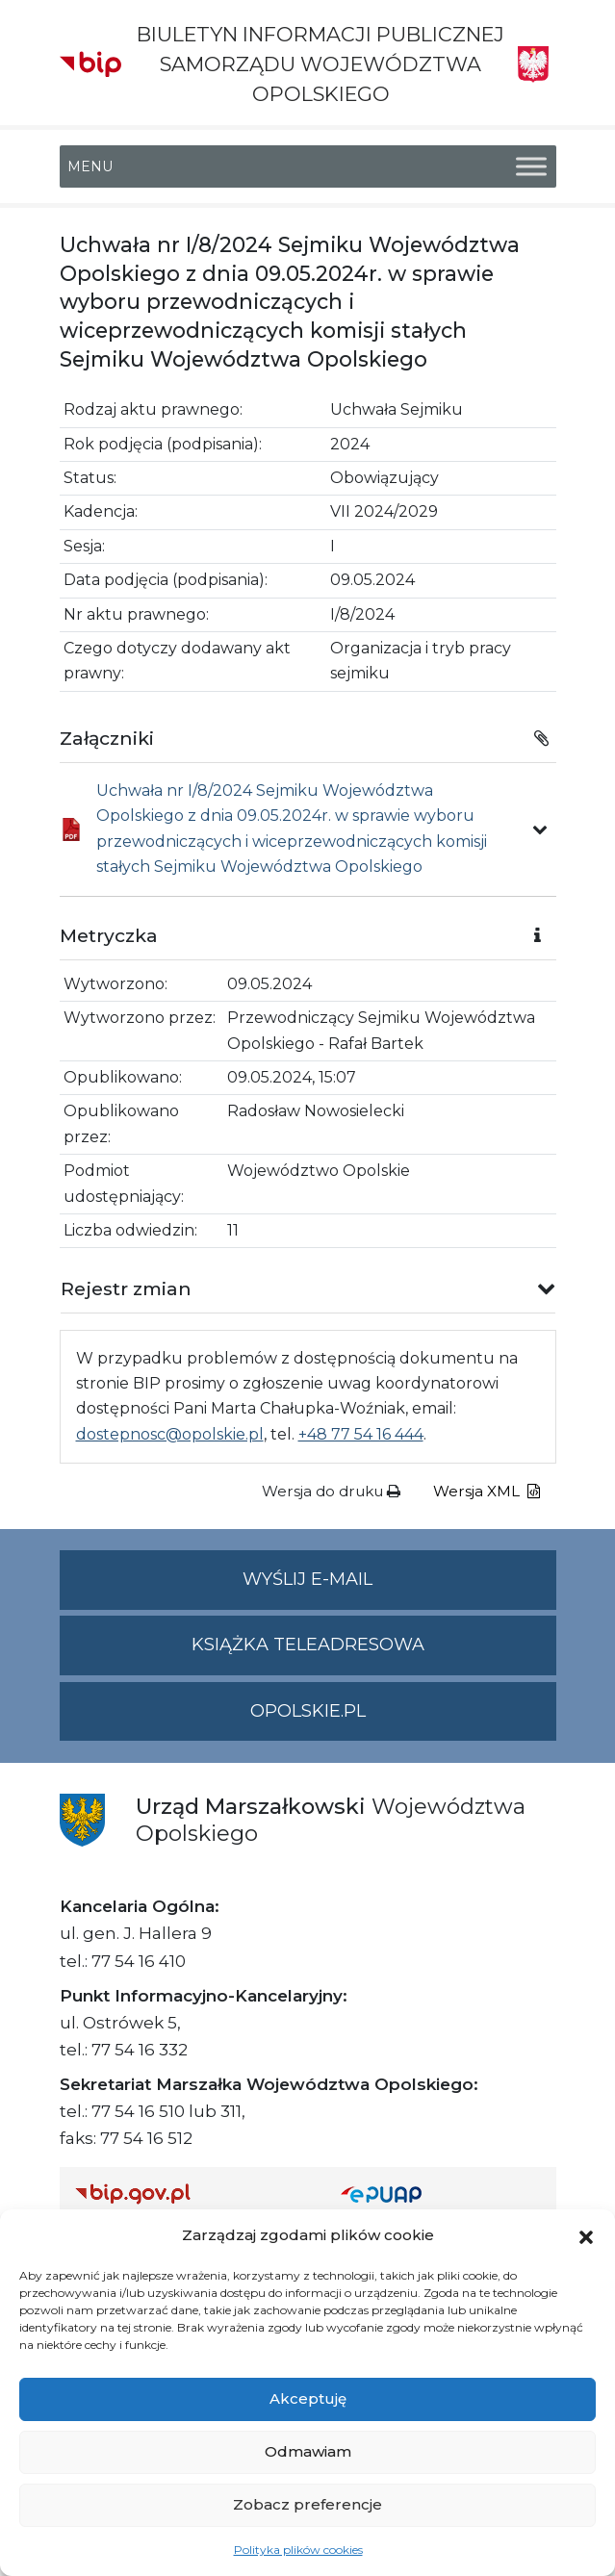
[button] (586, 2235)
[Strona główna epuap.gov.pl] (440, 2193)
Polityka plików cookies (298, 2549)
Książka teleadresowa (308, 1644)
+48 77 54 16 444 (360, 1434)
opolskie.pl (308, 1711)
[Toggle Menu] (531, 166)
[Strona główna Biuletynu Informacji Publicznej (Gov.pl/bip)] (192, 2193)
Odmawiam (308, 2451)
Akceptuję (307, 2398)
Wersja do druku (331, 1491)
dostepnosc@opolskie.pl (170, 1434)
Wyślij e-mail (399, 1587)
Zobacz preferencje (307, 2504)
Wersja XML (486, 1491)
